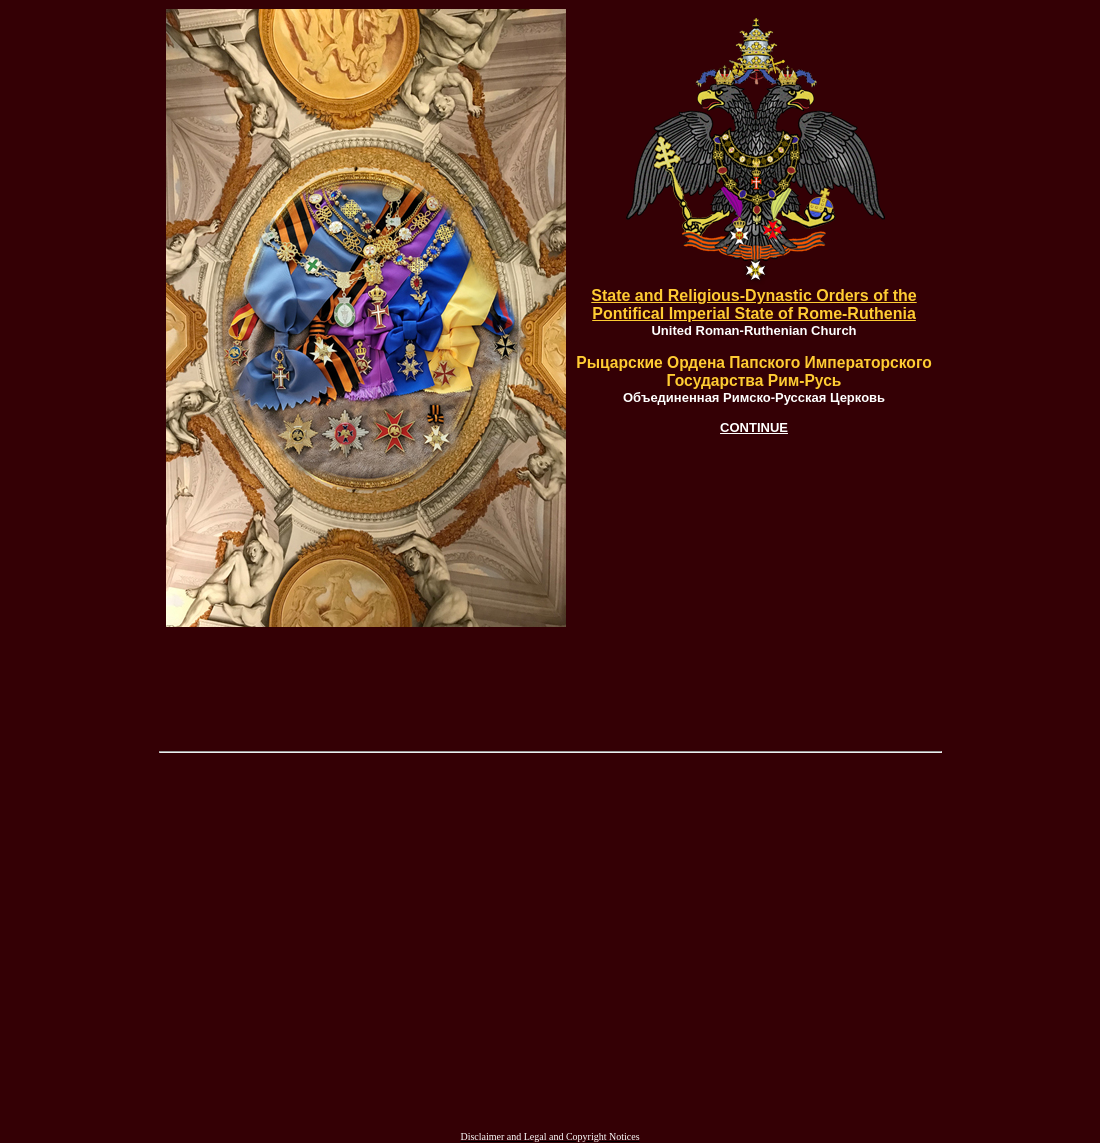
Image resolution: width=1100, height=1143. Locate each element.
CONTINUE (754, 427)
